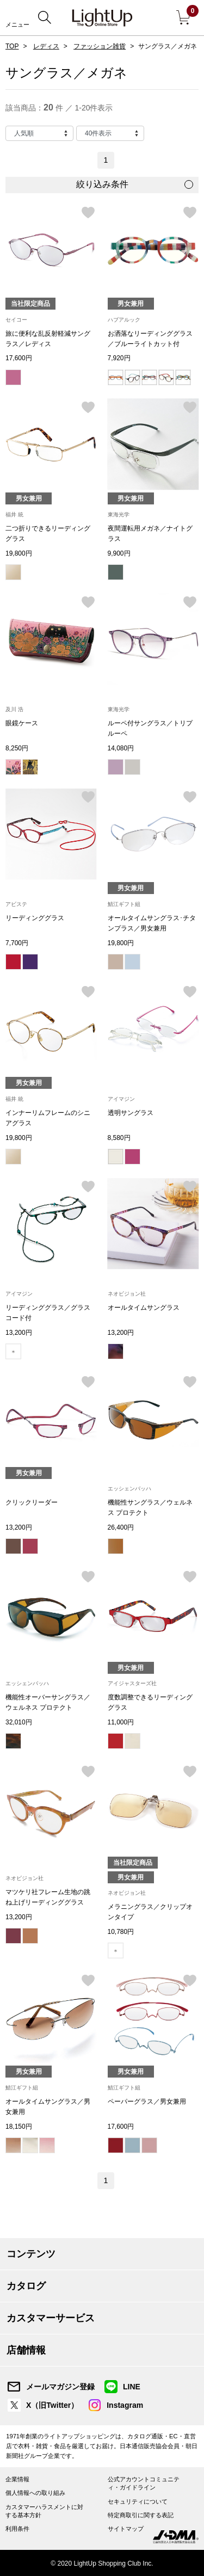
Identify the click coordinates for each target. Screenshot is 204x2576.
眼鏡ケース (21, 723)
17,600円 (18, 358)
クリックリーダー (31, 1502)
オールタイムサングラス (144, 1307)
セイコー (16, 320)
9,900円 (119, 553)
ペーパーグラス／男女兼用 (147, 2101)
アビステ (16, 904)
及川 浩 (14, 709)
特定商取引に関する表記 (141, 2515)
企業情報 (17, 2479)
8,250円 (16, 748)
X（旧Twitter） (52, 2405)
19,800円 (18, 553)
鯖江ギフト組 (124, 904)
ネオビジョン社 (127, 1294)
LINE (131, 2386)
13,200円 (18, 1332)
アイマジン (121, 1099)
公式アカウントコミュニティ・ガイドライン (144, 2483)
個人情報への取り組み (35, 2492)
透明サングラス (130, 1113)
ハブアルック (124, 320)
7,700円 (16, 943)
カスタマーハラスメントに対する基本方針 (44, 2511)
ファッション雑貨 (99, 46)
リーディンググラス (34, 918)
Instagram (125, 2405)
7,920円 (119, 358)
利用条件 (17, 2528)
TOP (11, 46)
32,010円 (18, 1722)
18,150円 (18, 2126)
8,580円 (119, 1138)
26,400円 (121, 1527)
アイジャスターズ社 (132, 1683)
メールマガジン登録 (60, 2386)
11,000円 (121, 1722)
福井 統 (14, 514)
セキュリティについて (138, 2501)
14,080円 (121, 748)
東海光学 (118, 514)
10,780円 (121, 1932)
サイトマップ (126, 2528)
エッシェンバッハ (129, 1489)
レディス (46, 46)
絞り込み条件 (102, 184)
